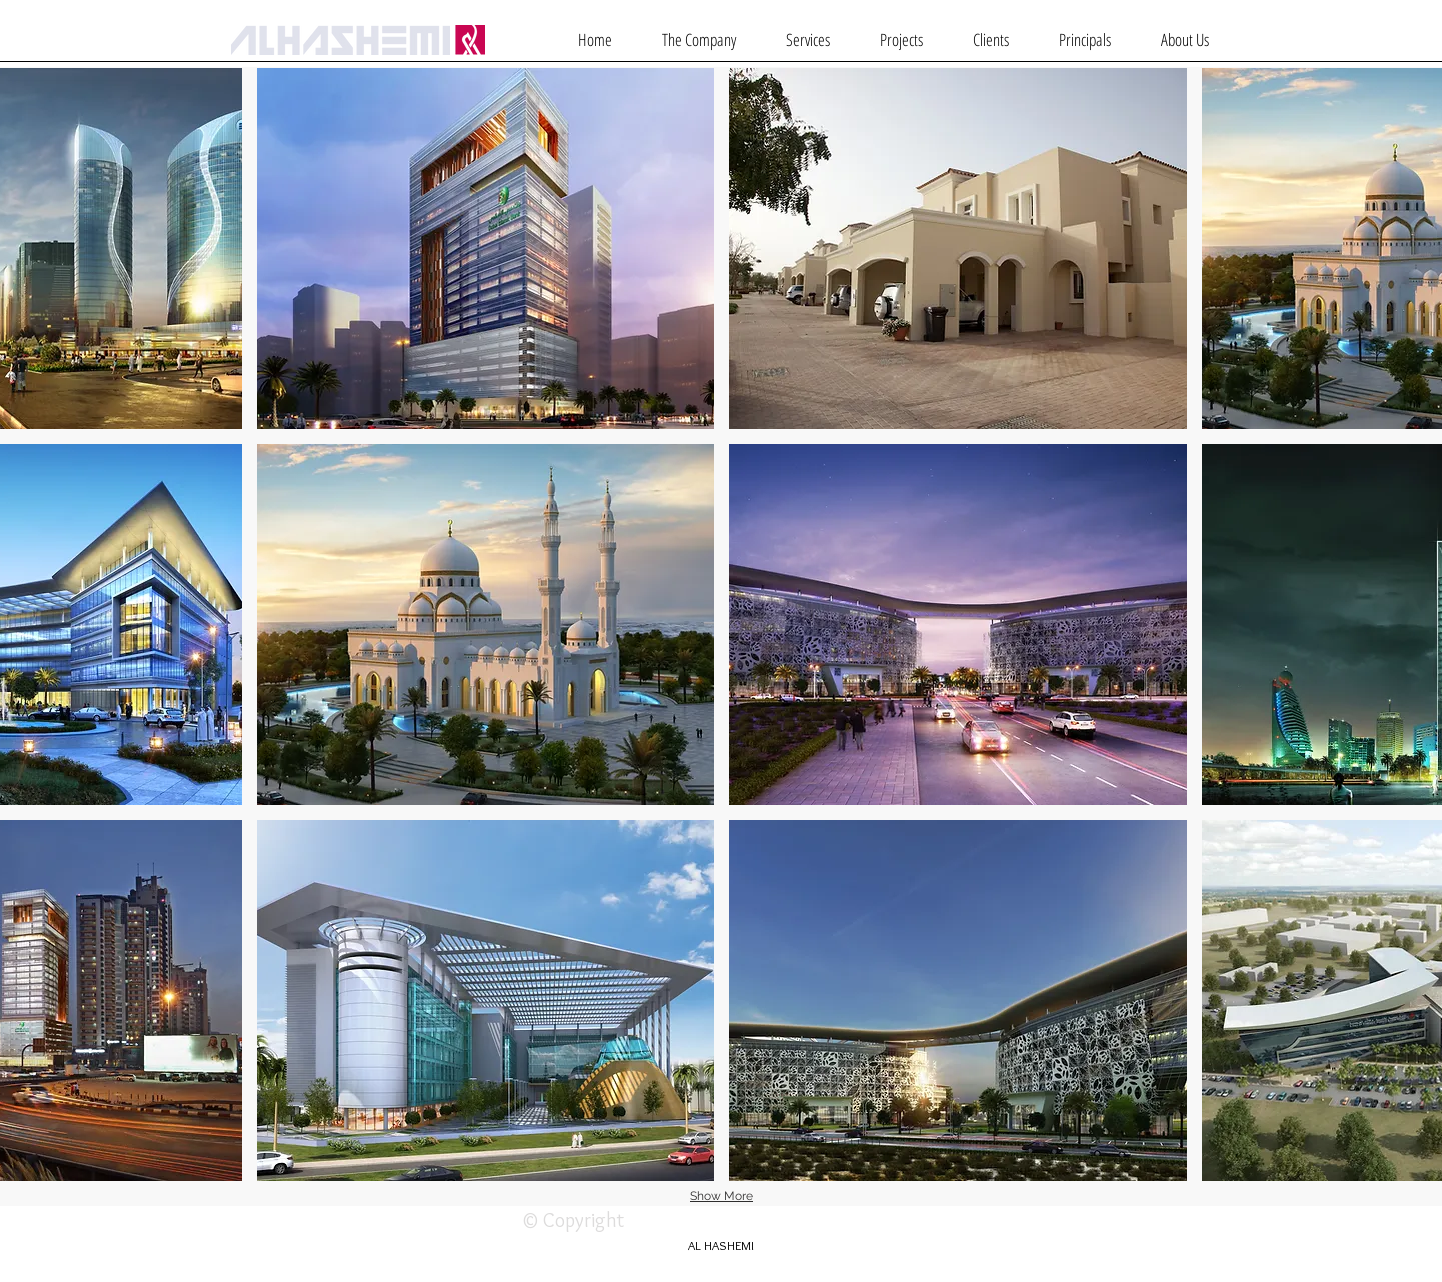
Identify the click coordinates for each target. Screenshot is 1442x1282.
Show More (721, 1196)
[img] (958, 248)
